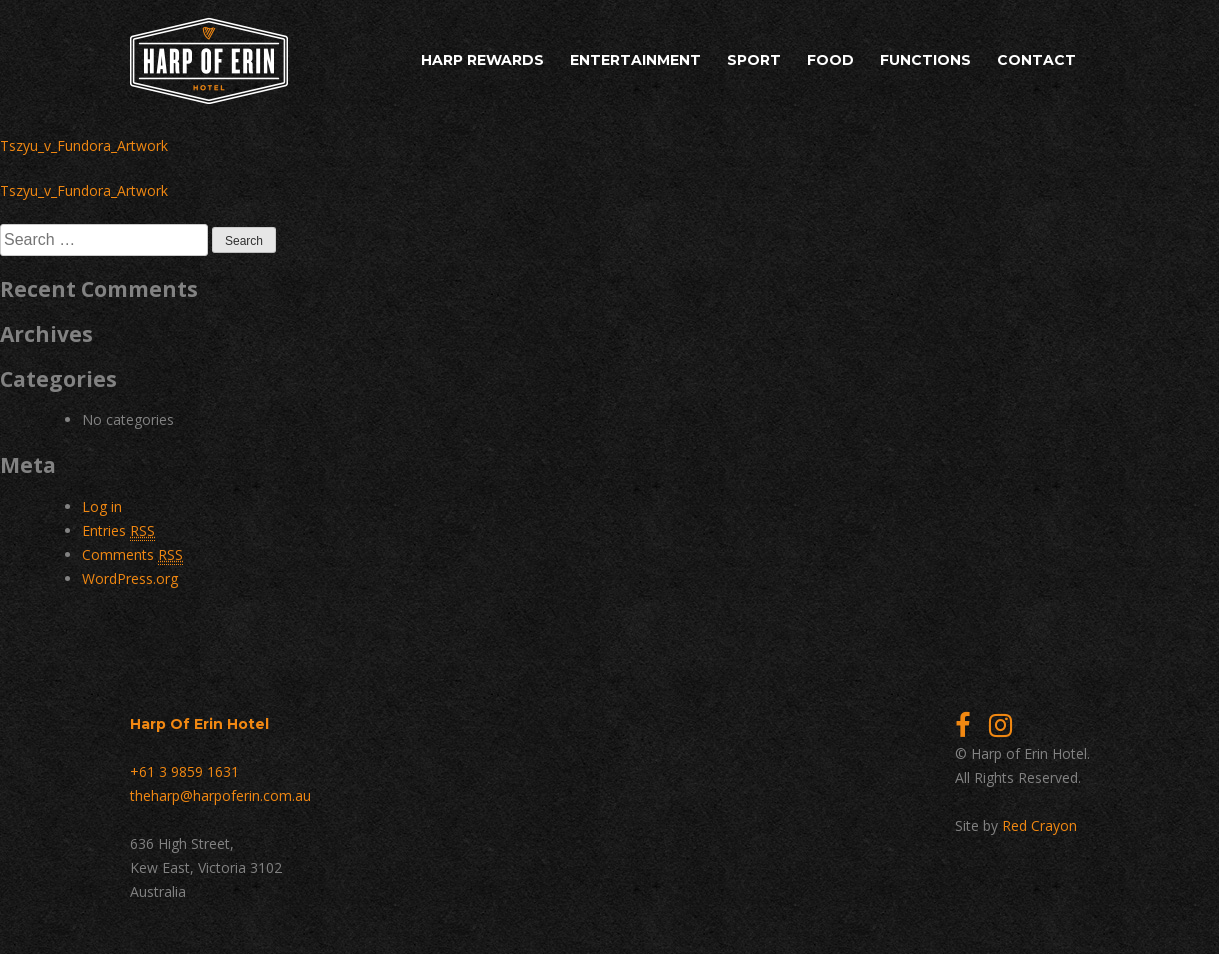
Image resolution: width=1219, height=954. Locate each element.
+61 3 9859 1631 (184, 771)
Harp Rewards (482, 60)
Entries (118, 531)
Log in (102, 506)
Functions (925, 60)
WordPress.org (130, 578)
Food (830, 60)
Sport (754, 60)
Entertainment (635, 60)
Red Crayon (1039, 825)
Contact (1036, 60)
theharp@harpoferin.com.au (220, 795)
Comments (132, 555)
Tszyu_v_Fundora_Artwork (84, 145)
